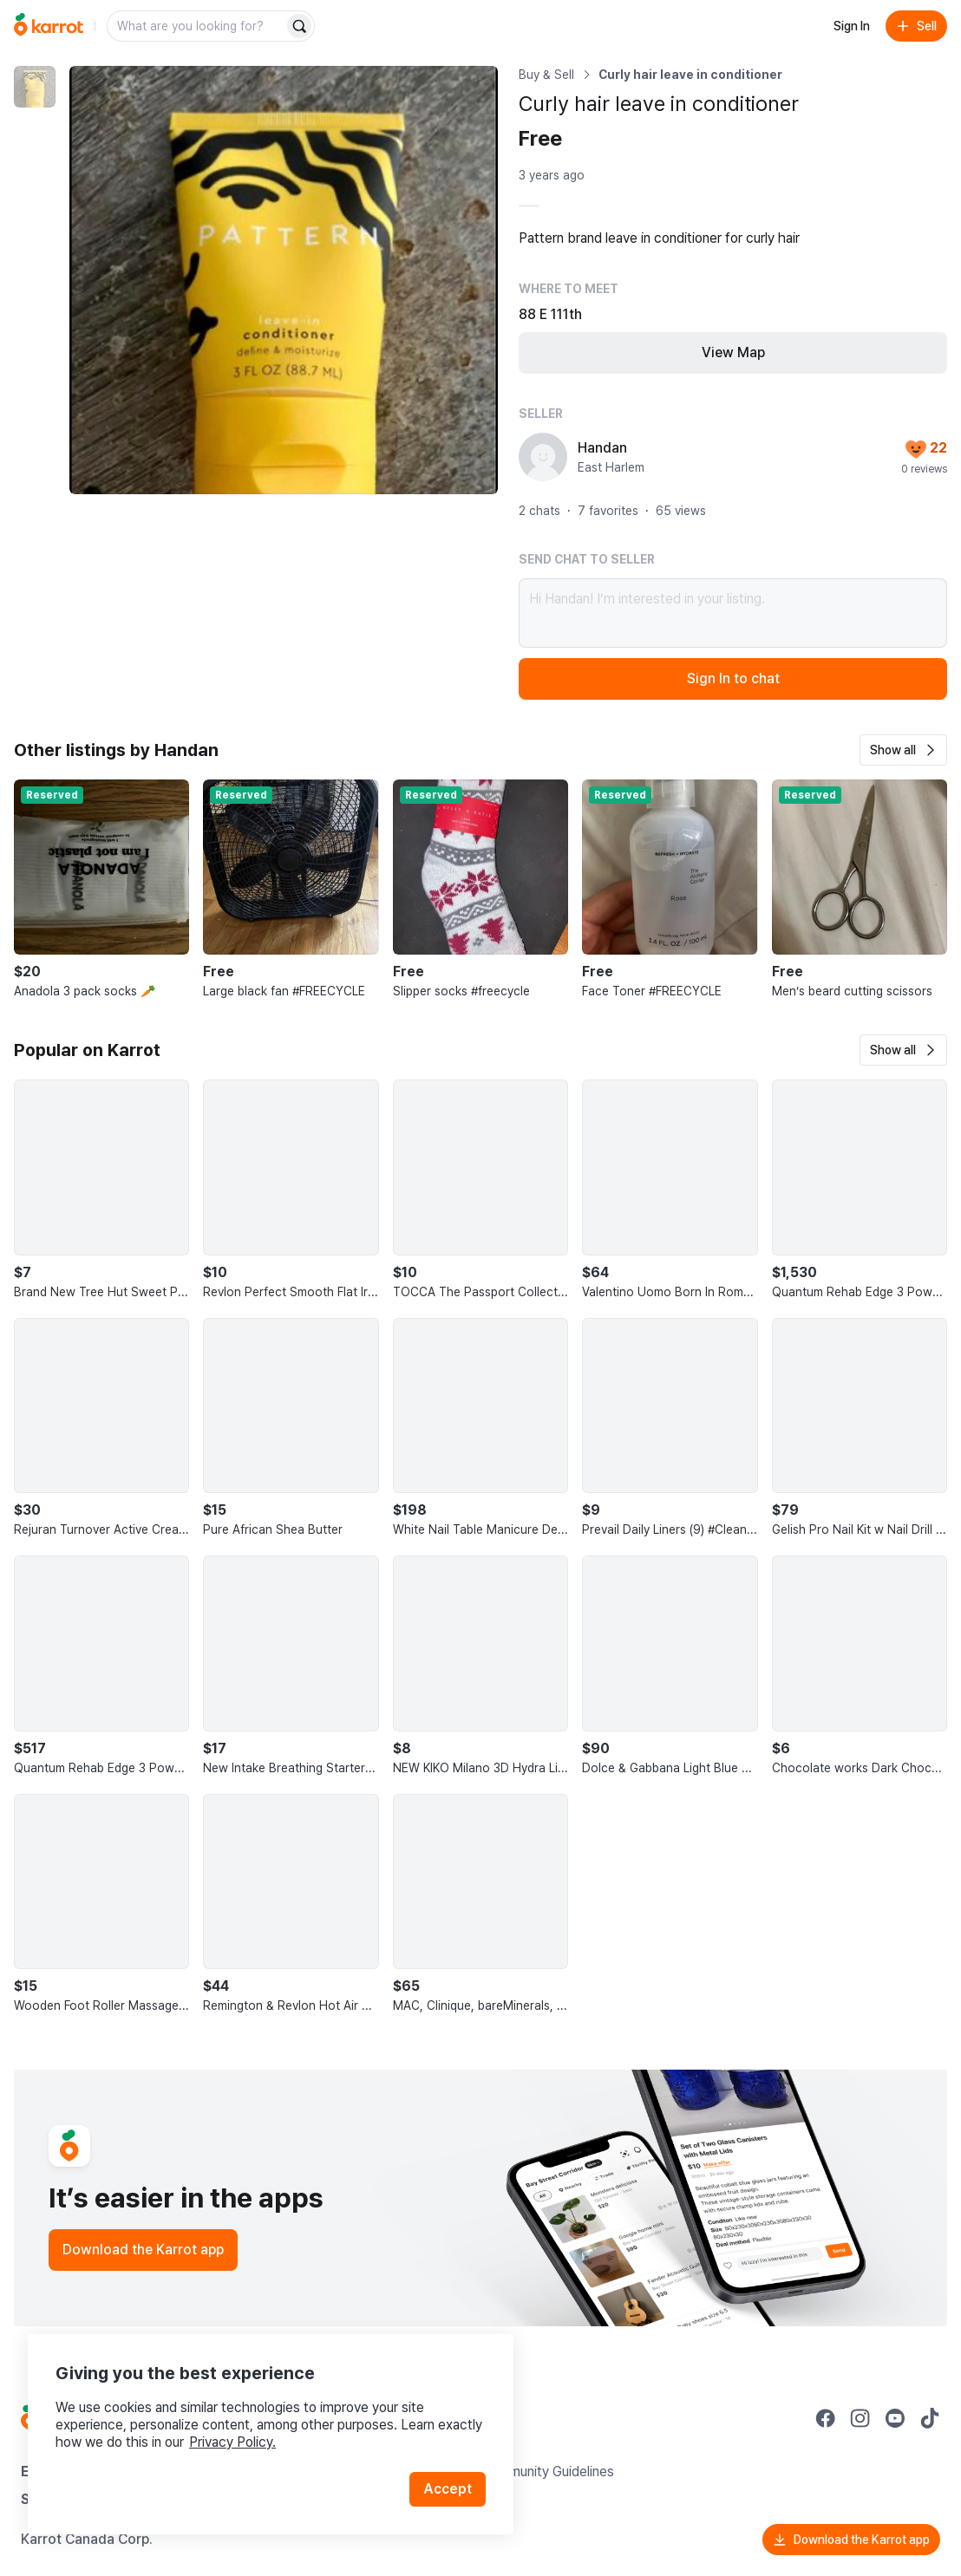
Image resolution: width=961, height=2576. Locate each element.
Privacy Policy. (232, 2442)
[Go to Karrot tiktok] (929, 2418)
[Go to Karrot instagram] (860, 2418)
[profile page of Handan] (543, 457)
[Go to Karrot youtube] (895, 2418)
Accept (447, 2489)
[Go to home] (48, 26)
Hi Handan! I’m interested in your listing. (733, 613)
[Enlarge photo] (283, 280)
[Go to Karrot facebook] (825, 2418)
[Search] (299, 26)
